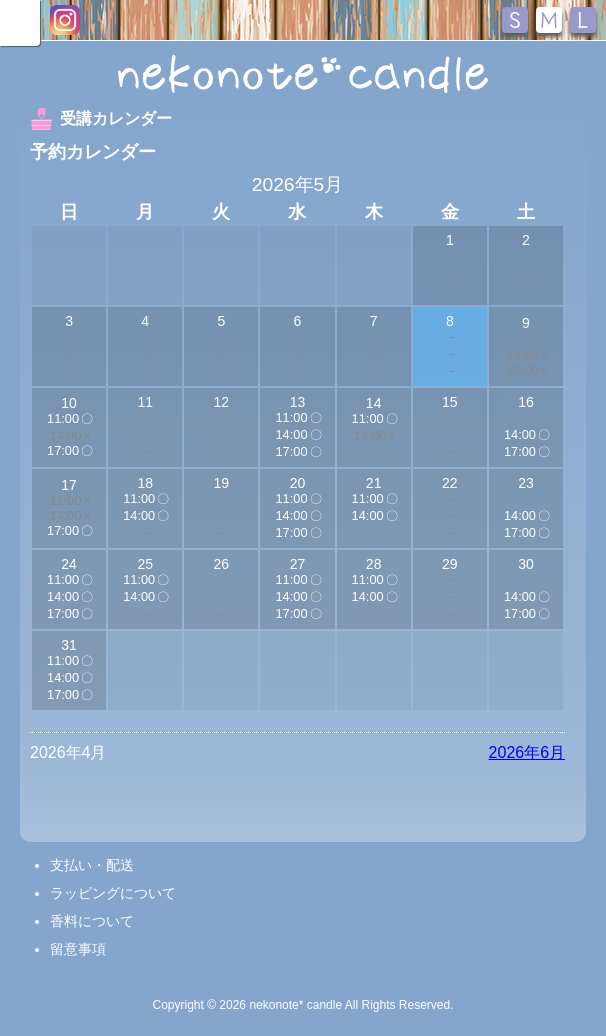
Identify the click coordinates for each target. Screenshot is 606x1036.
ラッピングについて (113, 893)
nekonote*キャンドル (303, 74)
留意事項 (78, 949)
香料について (92, 921)
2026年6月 (527, 752)
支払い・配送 (92, 865)
